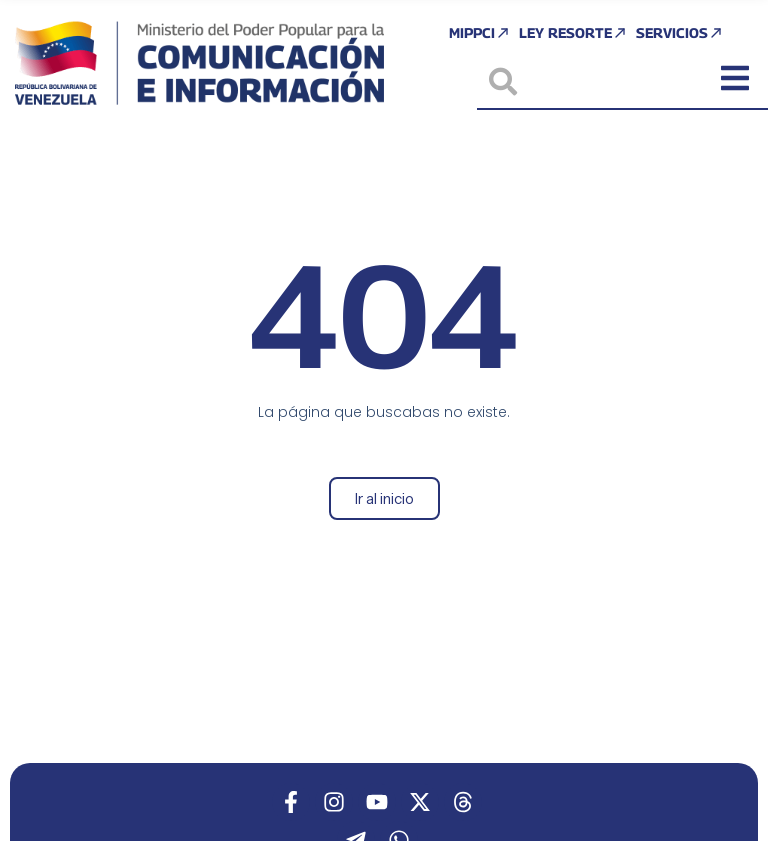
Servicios (680, 32)
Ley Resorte (573, 32)
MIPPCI (480, 32)
